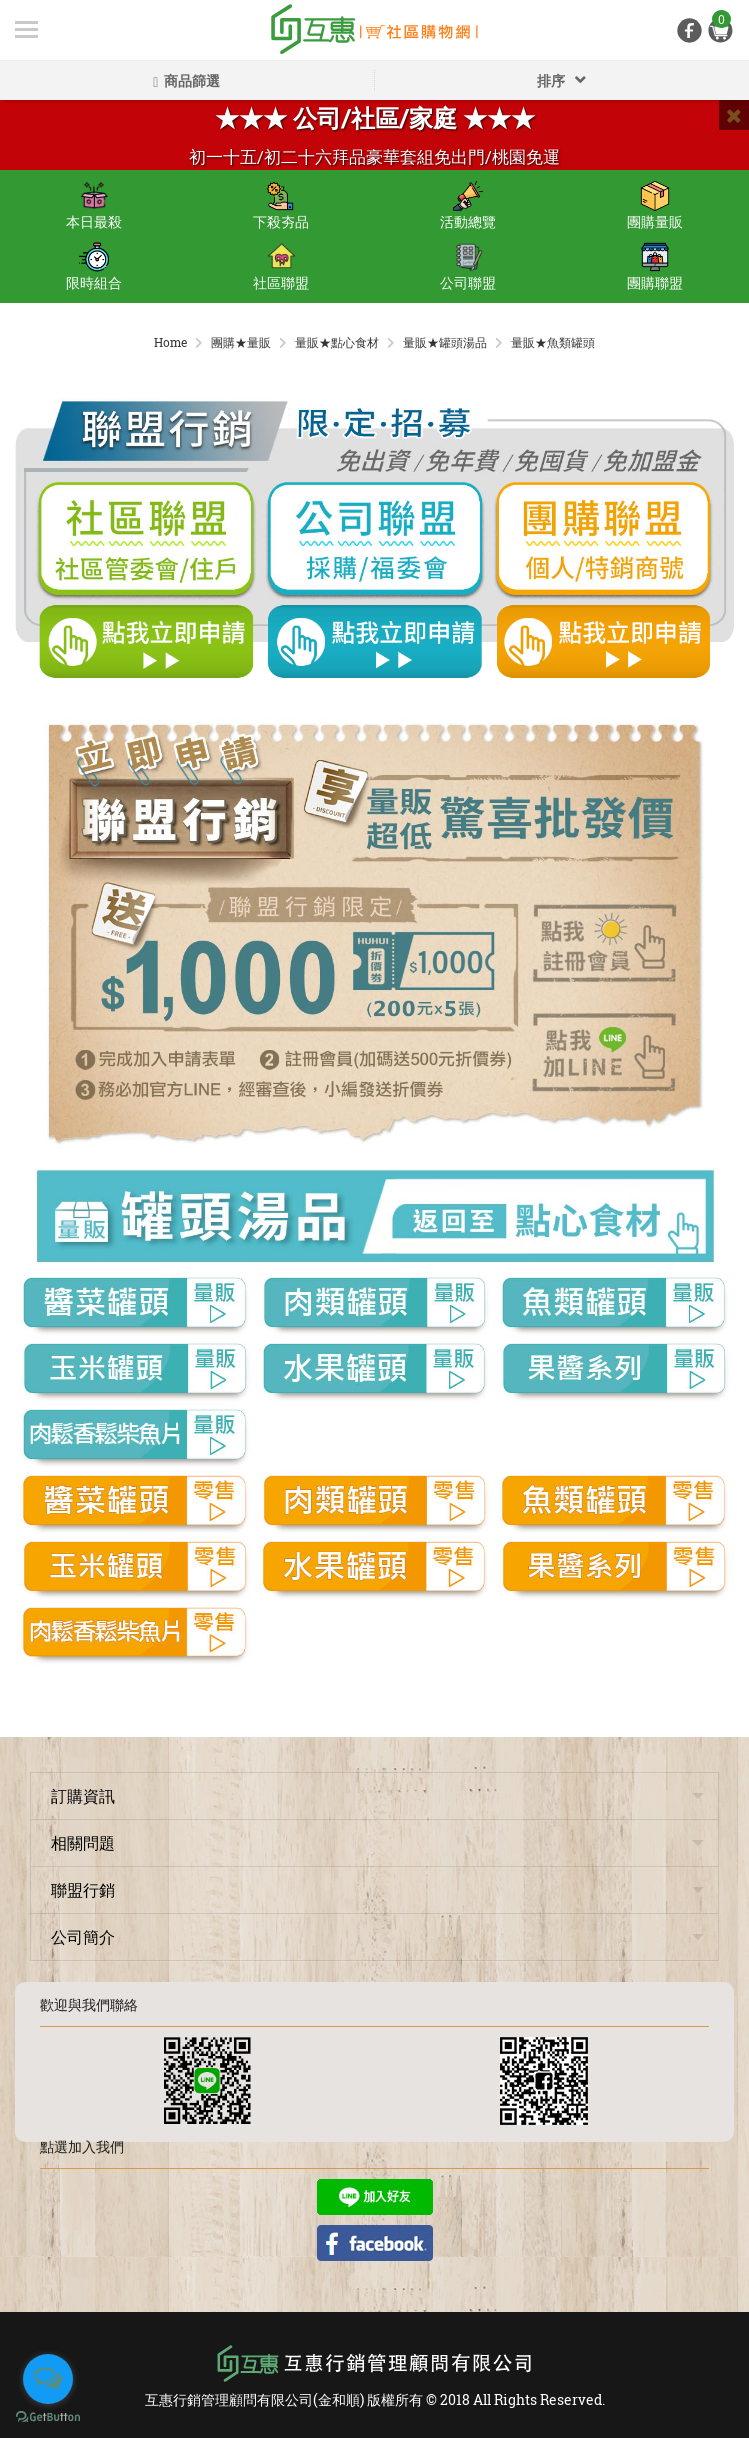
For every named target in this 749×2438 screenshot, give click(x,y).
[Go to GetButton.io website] (48, 2417)
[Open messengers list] (48, 2379)
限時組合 (94, 267)
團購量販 (655, 206)
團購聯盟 (655, 267)
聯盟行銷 (83, 1889)
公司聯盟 (468, 267)
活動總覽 (468, 206)
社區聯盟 (281, 267)
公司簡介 (83, 1936)
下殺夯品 (281, 206)
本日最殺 (94, 206)
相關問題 (83, 1842)
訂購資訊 (83, 1795)
